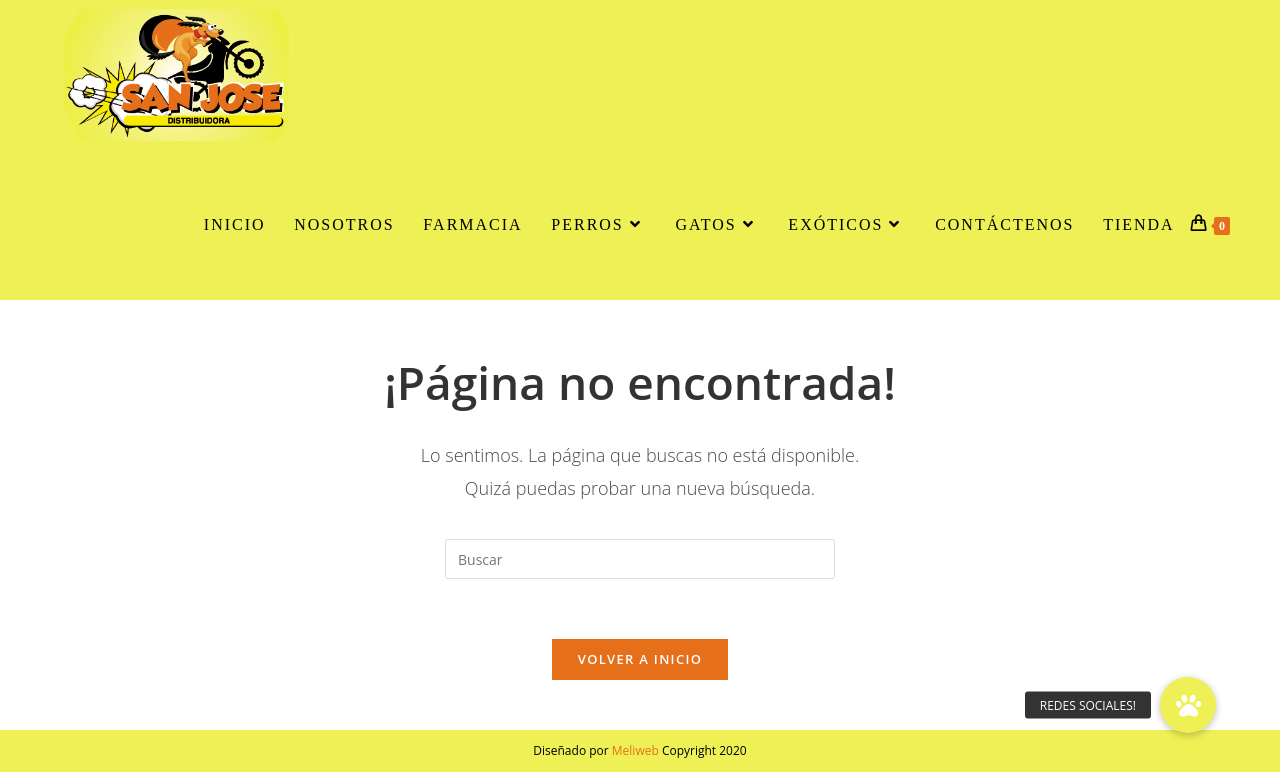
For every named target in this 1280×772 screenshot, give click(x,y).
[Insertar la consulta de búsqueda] (640, 559)
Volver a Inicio (640, 659)
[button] (1188, 705)
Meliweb (635, 750)
